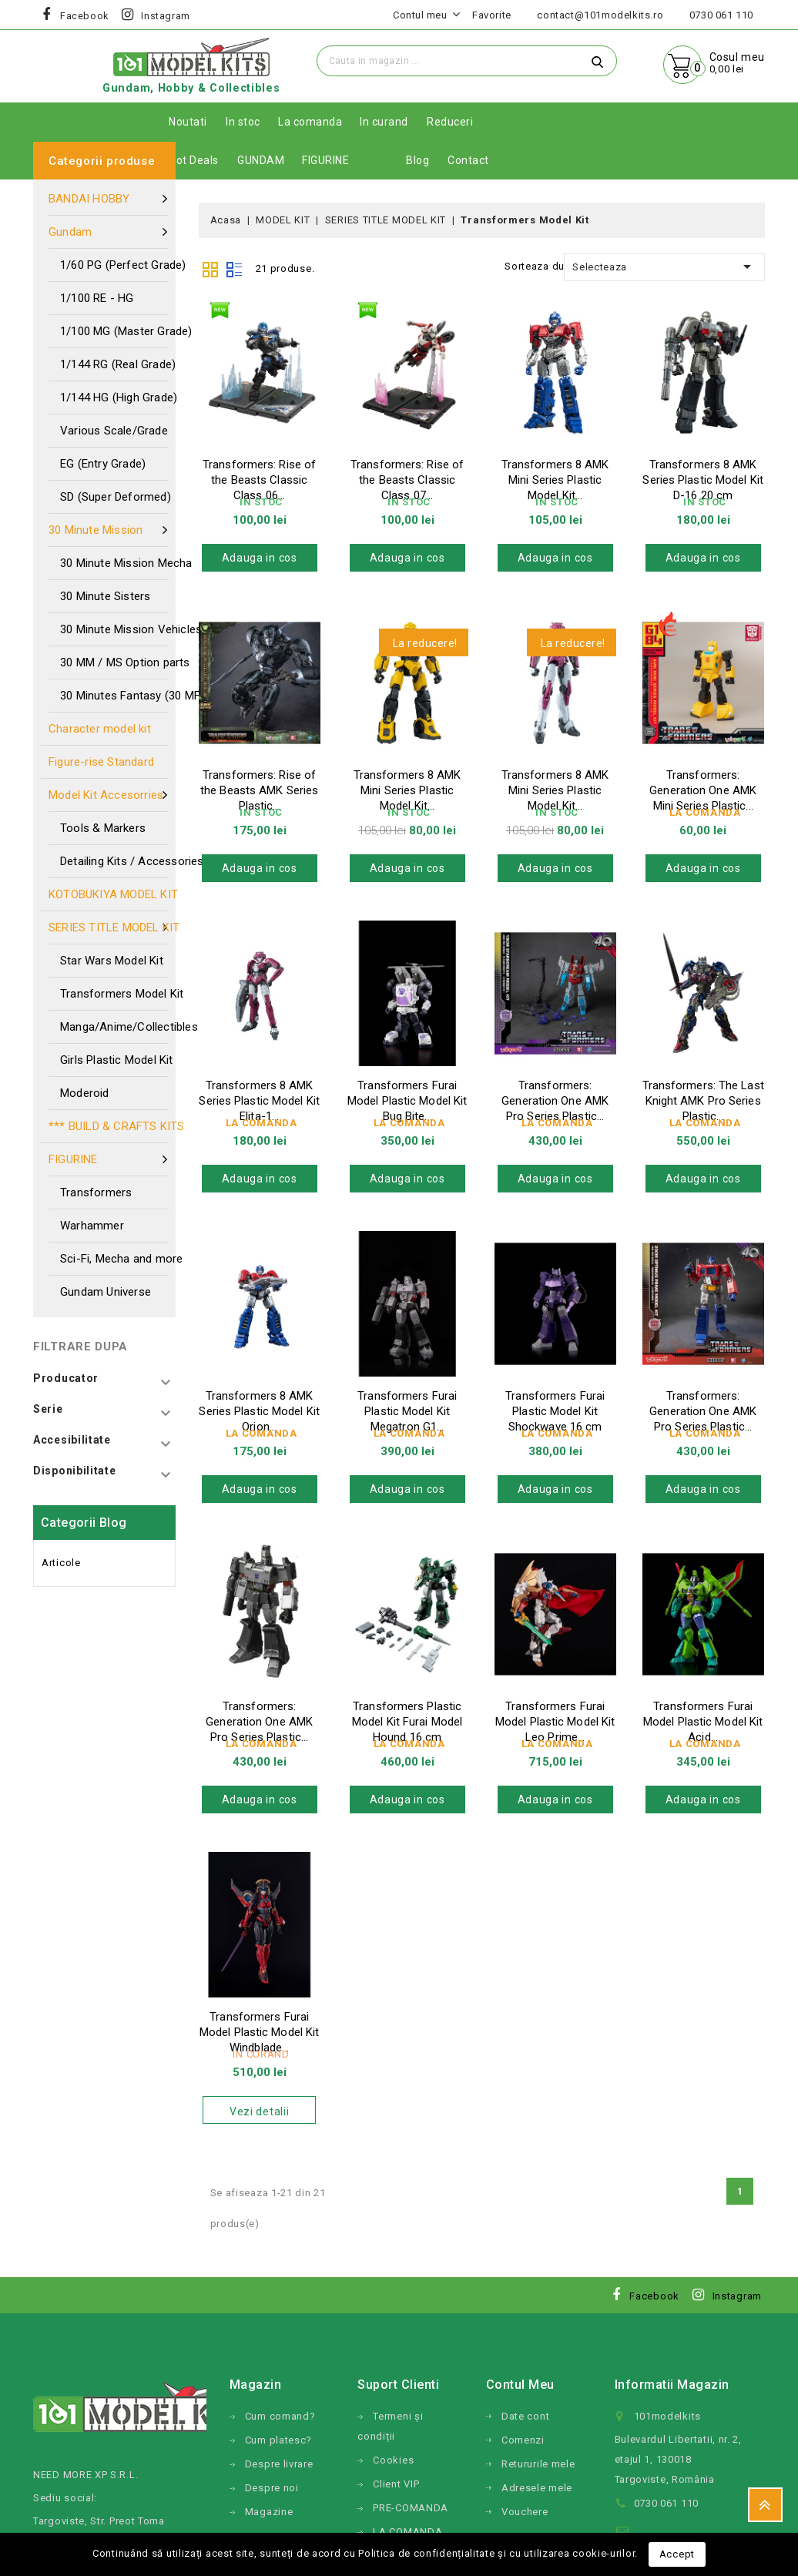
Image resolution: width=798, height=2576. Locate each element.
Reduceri (450, 122)
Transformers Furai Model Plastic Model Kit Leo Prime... (555, 1721)
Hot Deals (194, 160)
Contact (468, 160)
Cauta (597, 60)
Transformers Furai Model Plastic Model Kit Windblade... (259, 2032)
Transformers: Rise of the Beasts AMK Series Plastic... (259, 790)
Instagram (166, 16)
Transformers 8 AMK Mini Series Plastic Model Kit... (555, 480)
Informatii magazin (672, 2384)
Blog (417, 160)
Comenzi (523, 2440)
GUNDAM (260, 160)
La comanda (310, 122)
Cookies (393, 2460)
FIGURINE (325, 160)
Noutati (188, 122)
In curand (384, 122)
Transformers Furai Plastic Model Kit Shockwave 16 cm (555, 1411)
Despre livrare (279, 2464)
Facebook (84, 16)
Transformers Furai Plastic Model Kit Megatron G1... (407, 1411)
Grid (210, 268)
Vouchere (524, 2511)
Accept (677, 2554)
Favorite (491, 15)
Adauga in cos (259, 558)
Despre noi (272, 2488)
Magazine (269, 2511)
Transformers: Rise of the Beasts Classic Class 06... (259, 480)
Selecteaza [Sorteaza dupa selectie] (664, 266)
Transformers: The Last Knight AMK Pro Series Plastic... (703, 1100)
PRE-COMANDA (410, 2508)
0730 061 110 (721, 15)
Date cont (525, 2416)
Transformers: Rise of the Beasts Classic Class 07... (407, 480)
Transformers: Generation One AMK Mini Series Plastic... (702, 790)
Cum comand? (280, 2416)
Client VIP (396, 2484)
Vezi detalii (259, 2111)
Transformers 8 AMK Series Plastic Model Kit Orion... (259, 1411)
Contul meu (520, 2384)
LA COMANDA (407, 2531)
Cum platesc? (278, 2440)
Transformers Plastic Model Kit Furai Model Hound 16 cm (407, 1721)
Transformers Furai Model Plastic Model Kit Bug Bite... (407, 1100)
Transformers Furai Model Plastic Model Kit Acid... (703, 1721)
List (234, 268)
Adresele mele (536, 2488)
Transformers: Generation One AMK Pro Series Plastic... (555, 1100)
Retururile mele (538, 2464)
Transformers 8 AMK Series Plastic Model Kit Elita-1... (259, 1100)
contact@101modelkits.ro (600, 15)
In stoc (243, 122)
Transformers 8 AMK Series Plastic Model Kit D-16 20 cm (702, 480)
